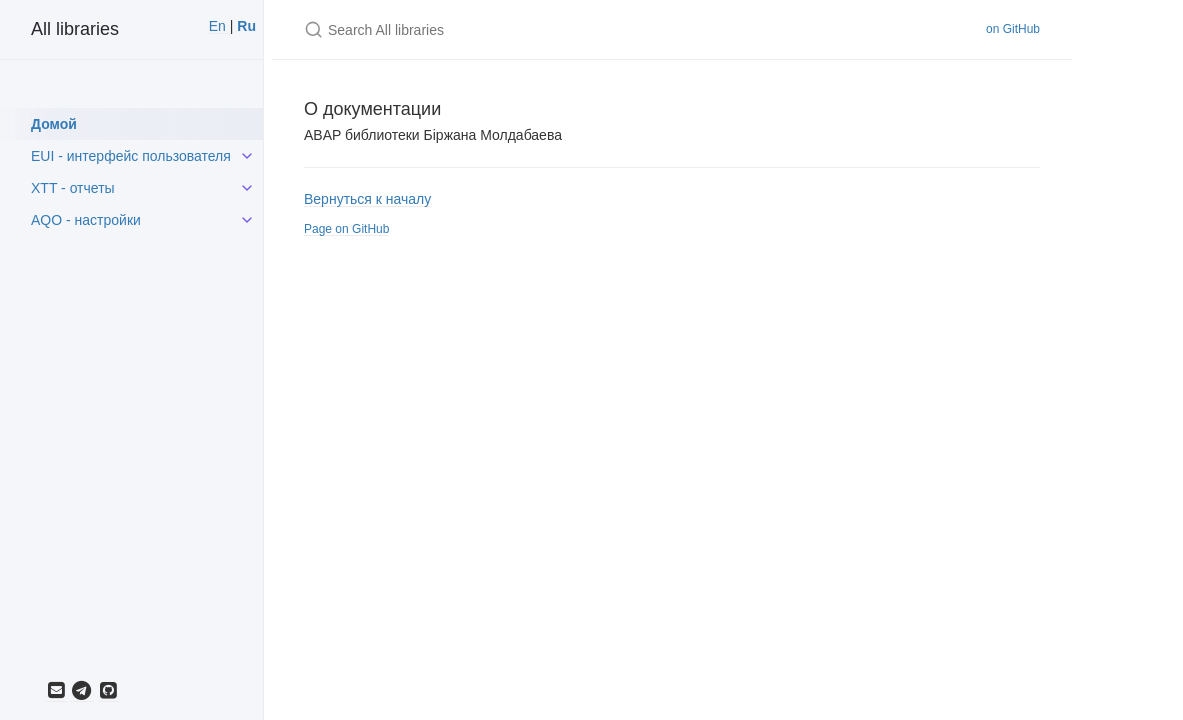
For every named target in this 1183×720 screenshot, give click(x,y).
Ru (244, 26)
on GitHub (1013, 29)
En (219, 26)
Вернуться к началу (367, 199)
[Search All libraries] (540, 29)
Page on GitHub (346, 229)
